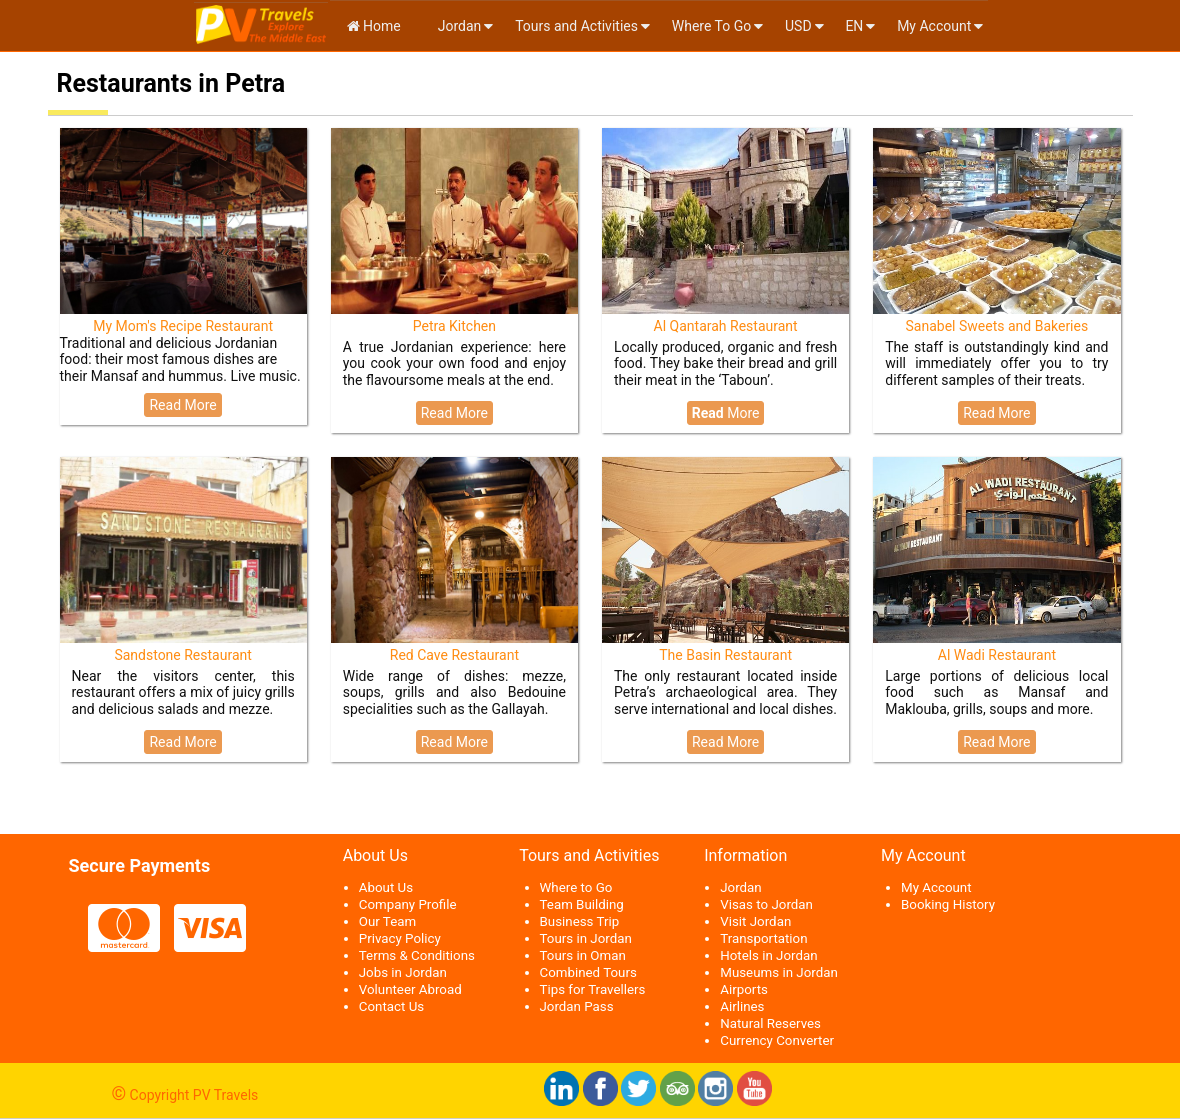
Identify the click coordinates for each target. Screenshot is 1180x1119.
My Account (934, 26)
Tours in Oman (583, 955)
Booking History (948, 904)
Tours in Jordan (586, 938)
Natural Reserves (770, 1023)
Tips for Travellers (593, 989)
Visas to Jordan (766, 904)
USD (798, 26)
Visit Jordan (755, 921)
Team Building (582, 904)
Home (374, 26)
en (854, 26)
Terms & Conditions (417, 955)
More (726, 413)
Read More (182, 405)
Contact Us (391, 1006)
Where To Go (711, 26)
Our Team (387, 921)
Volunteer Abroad (410, 989)
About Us (386, 887)
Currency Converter (777, 1040)
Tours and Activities (576, 26)
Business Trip (580, 921)
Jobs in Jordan (403, 972)
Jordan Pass (577, 1006)
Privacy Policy (400, 938)
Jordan (457, 26)
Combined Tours (588, 972)
